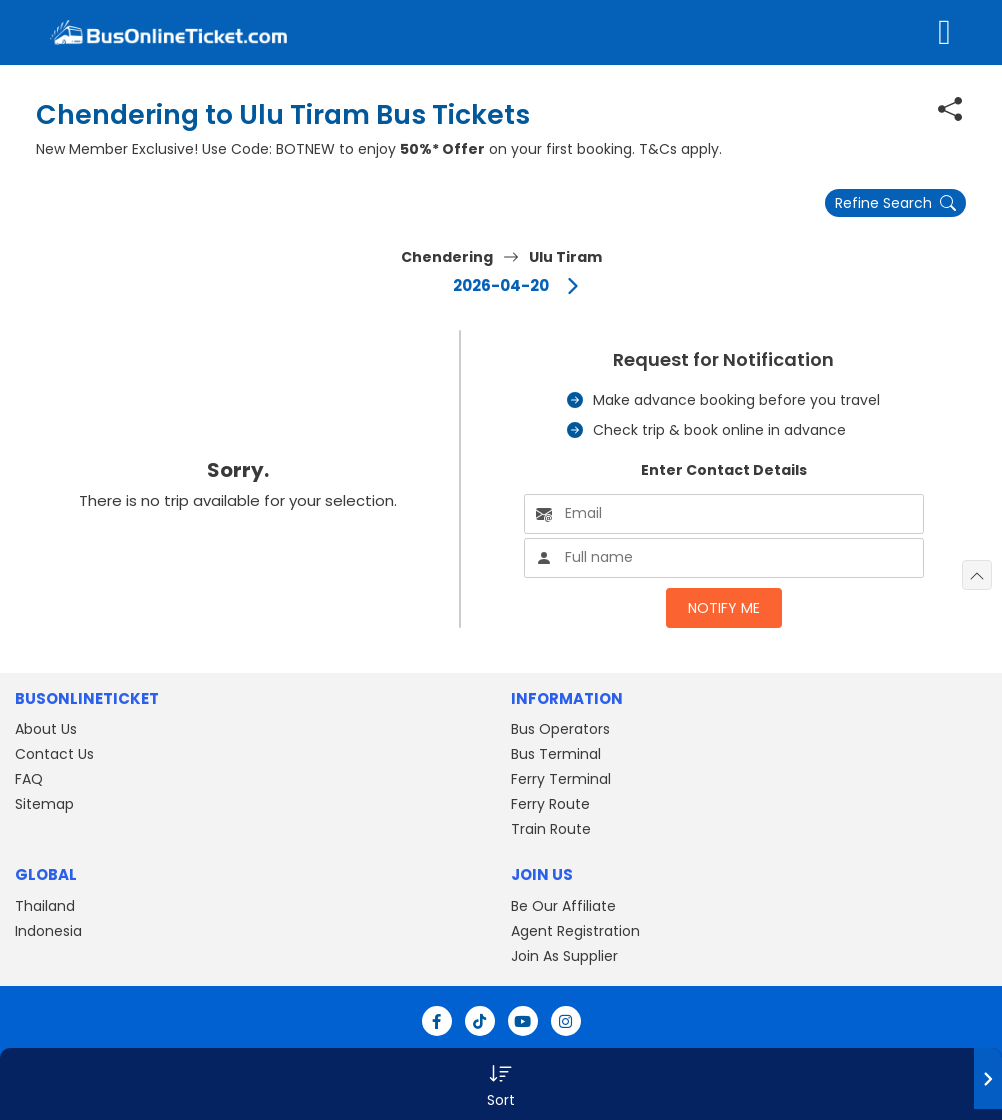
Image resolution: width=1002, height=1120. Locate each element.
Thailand (45, 906)
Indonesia (48, 931)
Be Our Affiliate (563, 906)
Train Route (551, 829)
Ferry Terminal (561, 779)
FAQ (29, 779)
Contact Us (54, 754)
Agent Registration (575, 931)
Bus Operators (560, 729)
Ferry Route (550, 804)
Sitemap (44, 804)
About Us (46, 729)
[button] (501, 1084)
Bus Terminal (556, 754)
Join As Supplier (564, 956)
